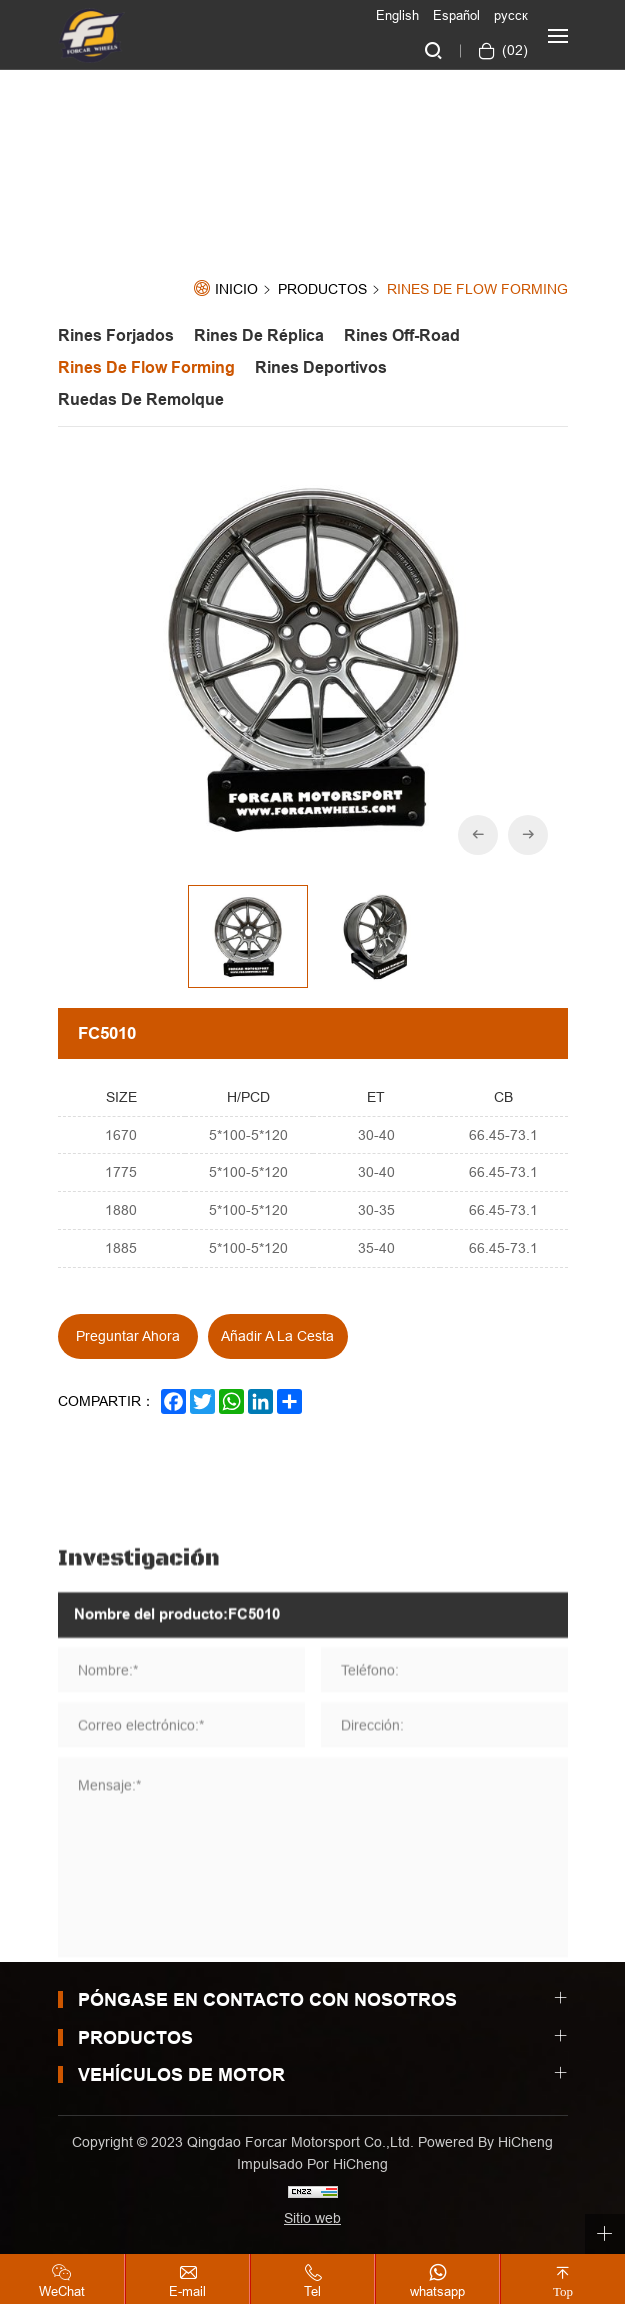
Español (456, 15)
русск (511, 15)
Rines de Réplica (259, 335)
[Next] (528, 835)
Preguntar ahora (128, 1336)
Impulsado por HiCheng (312, 2164)
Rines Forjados (116, 335)
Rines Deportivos (321, 367)
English (397, 15)
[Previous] (478, 835)
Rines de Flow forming (477, 289)
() (513, 50)
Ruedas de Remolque (141, 399)
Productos (322, 290)
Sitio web (312, 2218)
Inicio (236, 289)
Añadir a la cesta (277, 1336)
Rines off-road (402, 335)
